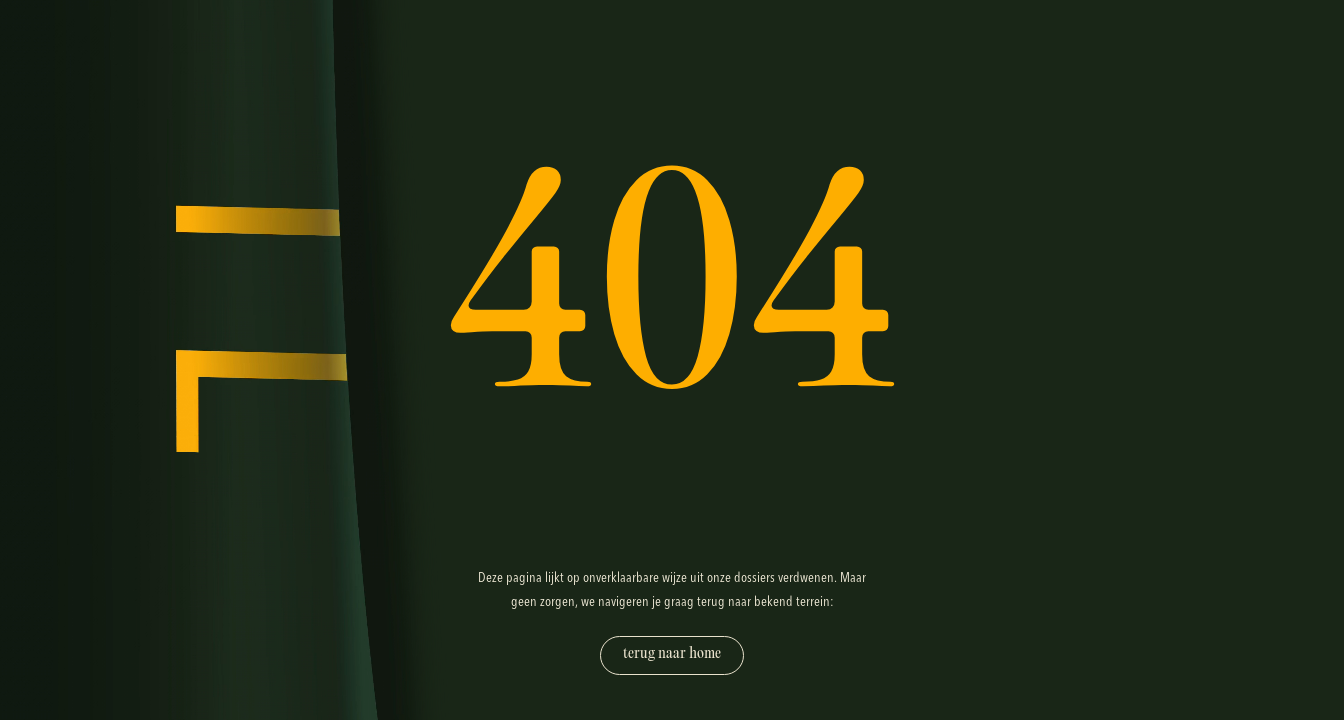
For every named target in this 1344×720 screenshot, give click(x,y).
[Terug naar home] (672, 655)
